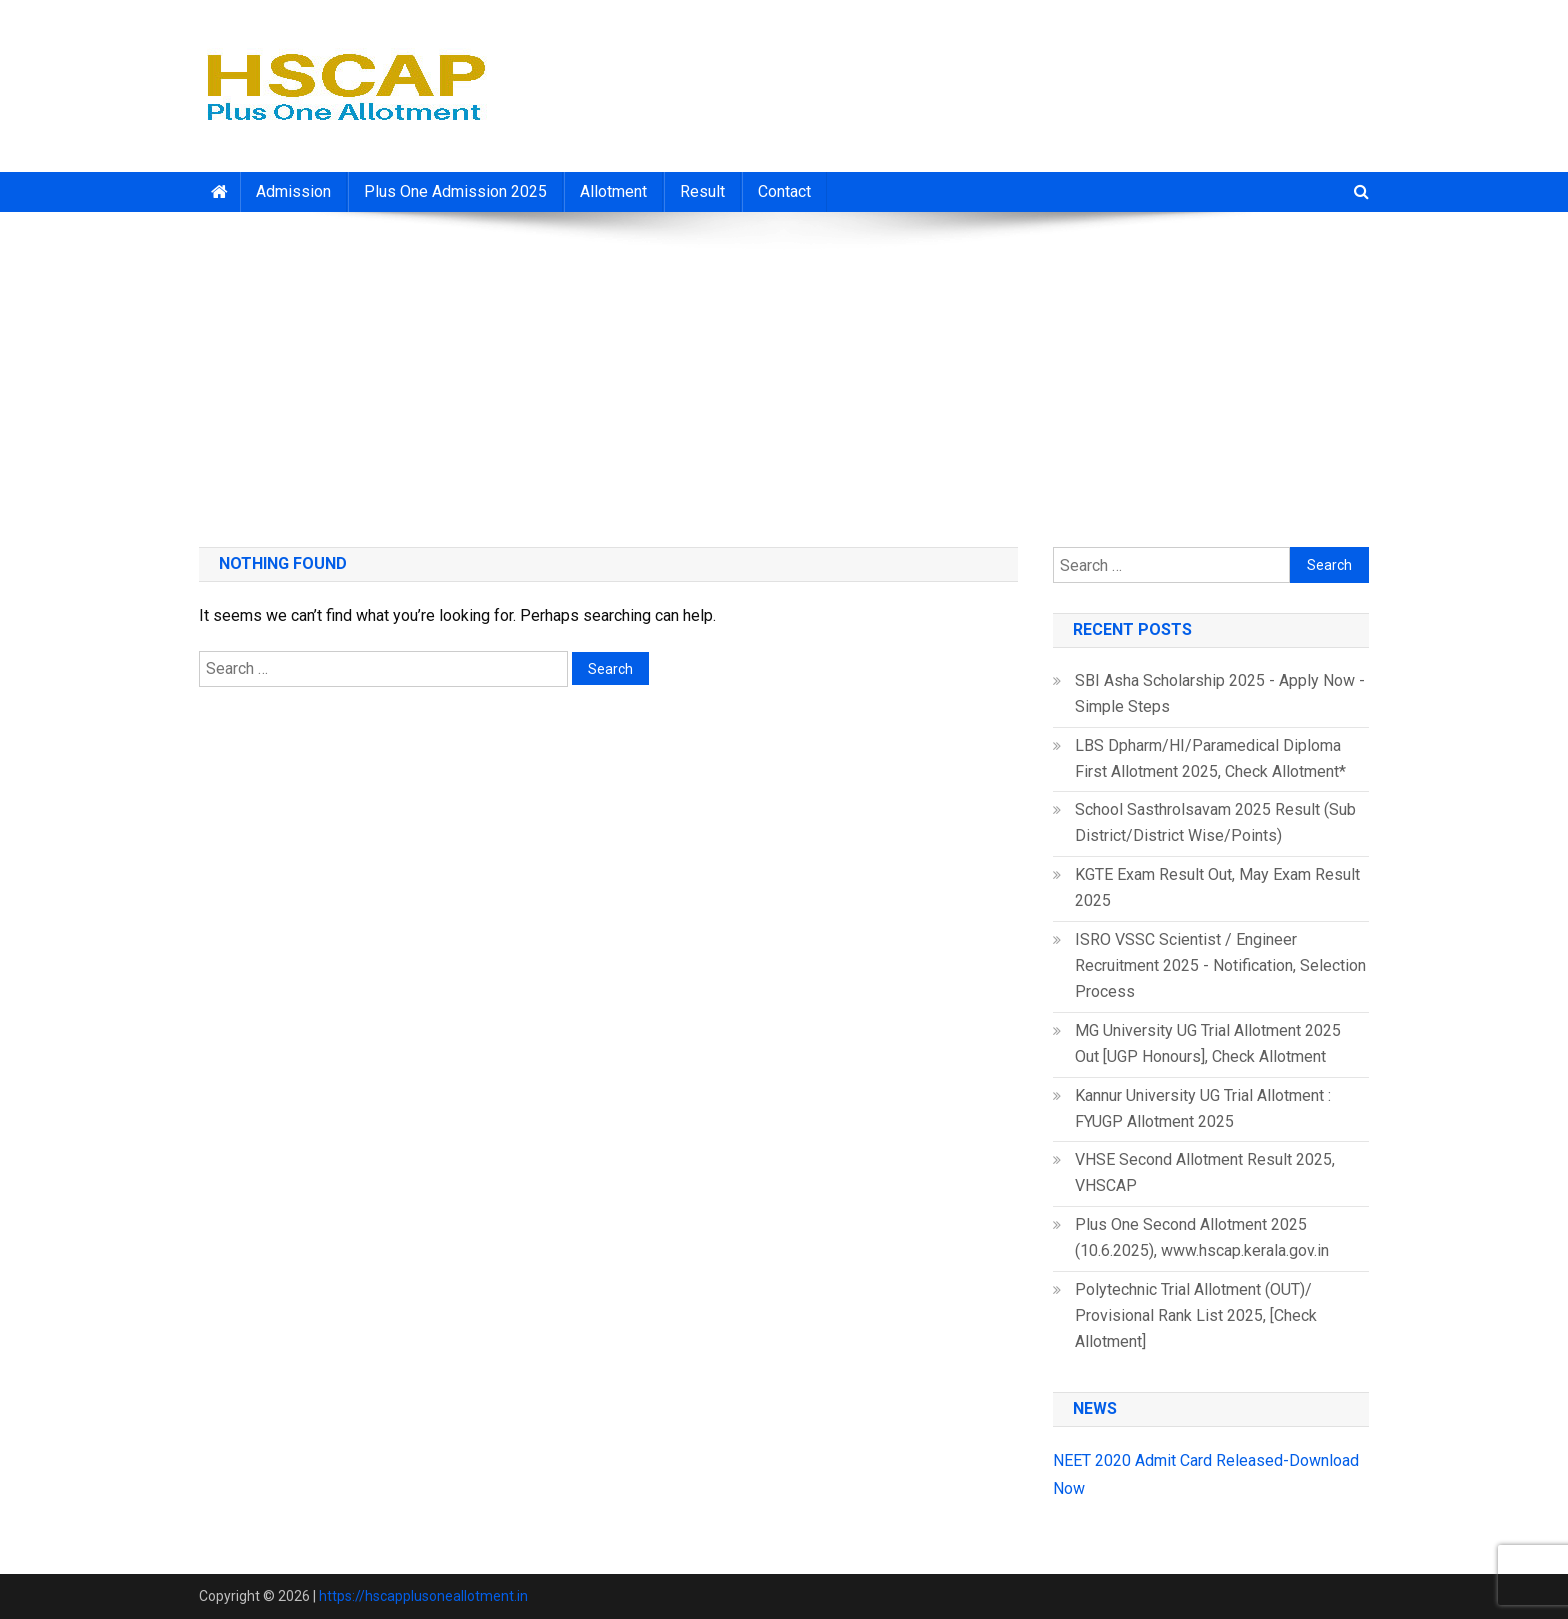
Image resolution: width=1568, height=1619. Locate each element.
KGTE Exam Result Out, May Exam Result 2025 (1217, 887)
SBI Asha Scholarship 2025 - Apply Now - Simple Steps (1220, 693)
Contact (784, 191)
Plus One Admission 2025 (455, 191)
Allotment (613, 191)
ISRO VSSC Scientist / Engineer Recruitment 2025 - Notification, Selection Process (1220, 965)
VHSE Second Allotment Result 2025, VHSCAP (1205, 1172)
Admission (293, 191)
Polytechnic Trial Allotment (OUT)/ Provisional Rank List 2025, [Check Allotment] (1196, 1315)
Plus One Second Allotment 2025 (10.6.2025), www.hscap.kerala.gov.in (1202, 1237)
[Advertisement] (784, 372)
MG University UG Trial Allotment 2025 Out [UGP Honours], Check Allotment (1208, 1043)
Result (702, 191)
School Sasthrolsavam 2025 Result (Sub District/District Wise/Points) (1215, 822)
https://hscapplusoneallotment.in (423, 1596)
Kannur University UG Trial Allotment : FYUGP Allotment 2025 (1203, 1108)
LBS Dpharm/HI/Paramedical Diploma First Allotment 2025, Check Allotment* (1210, 758)
